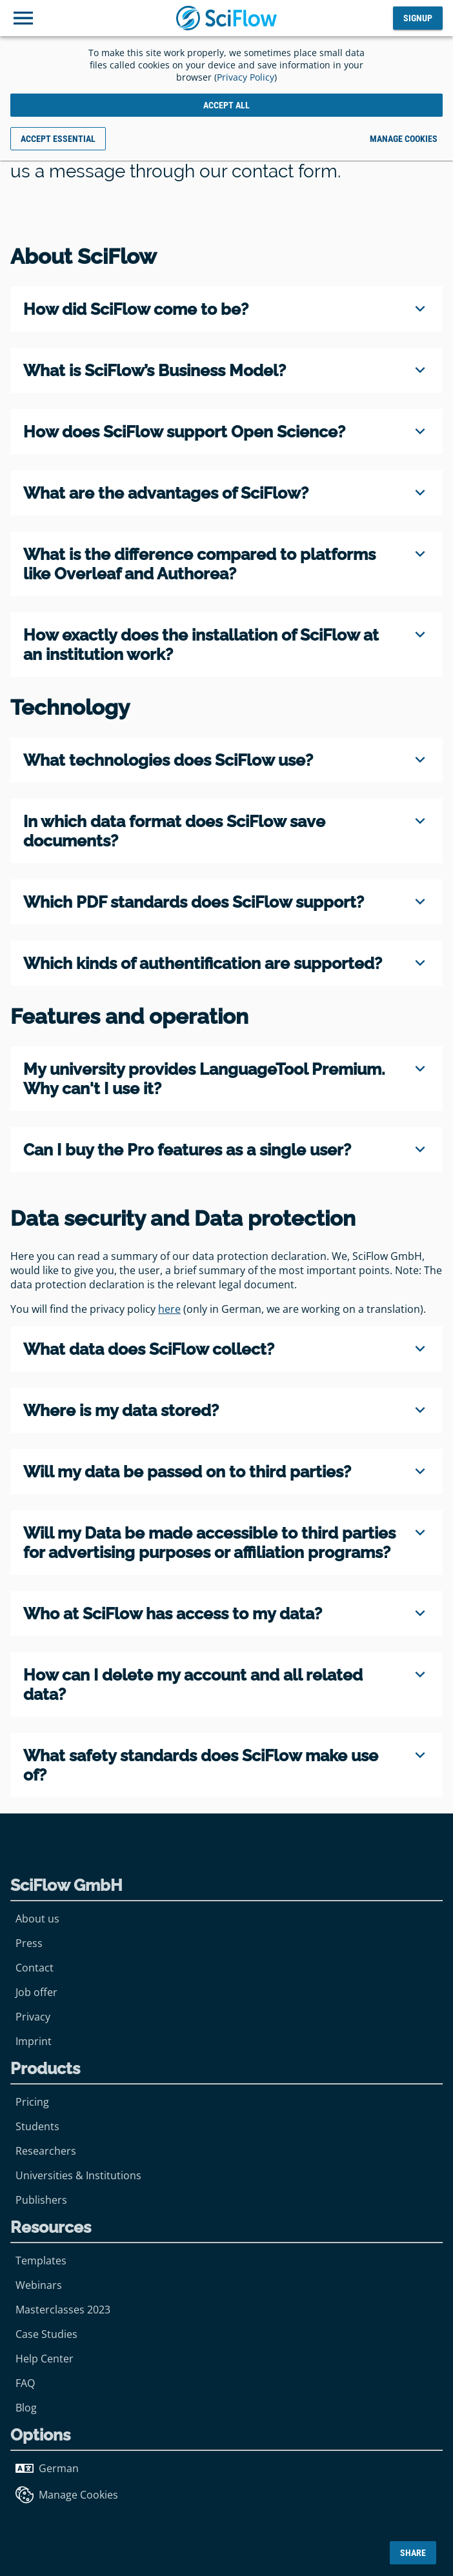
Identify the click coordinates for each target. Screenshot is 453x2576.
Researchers (45, 2151)
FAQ (25, 2383)
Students (37, 2126)
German (47, 2468)
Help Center (44, 2358)
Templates (40, 2260)
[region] (226, 309)
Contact (34, 1968)
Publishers (41, 2200)
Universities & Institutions (78, 2175)
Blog (26, 2408)
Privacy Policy (245, 77)
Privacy (32, 2017)
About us (37, 1919)
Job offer (36, 1992)
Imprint (33, 2041)
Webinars (38, 2285)
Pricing (32, 2102)
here (169, 1309)
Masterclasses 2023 (62, 2309)
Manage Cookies (66, 2495)
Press (29, 1943)
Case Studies (46, 2334)
